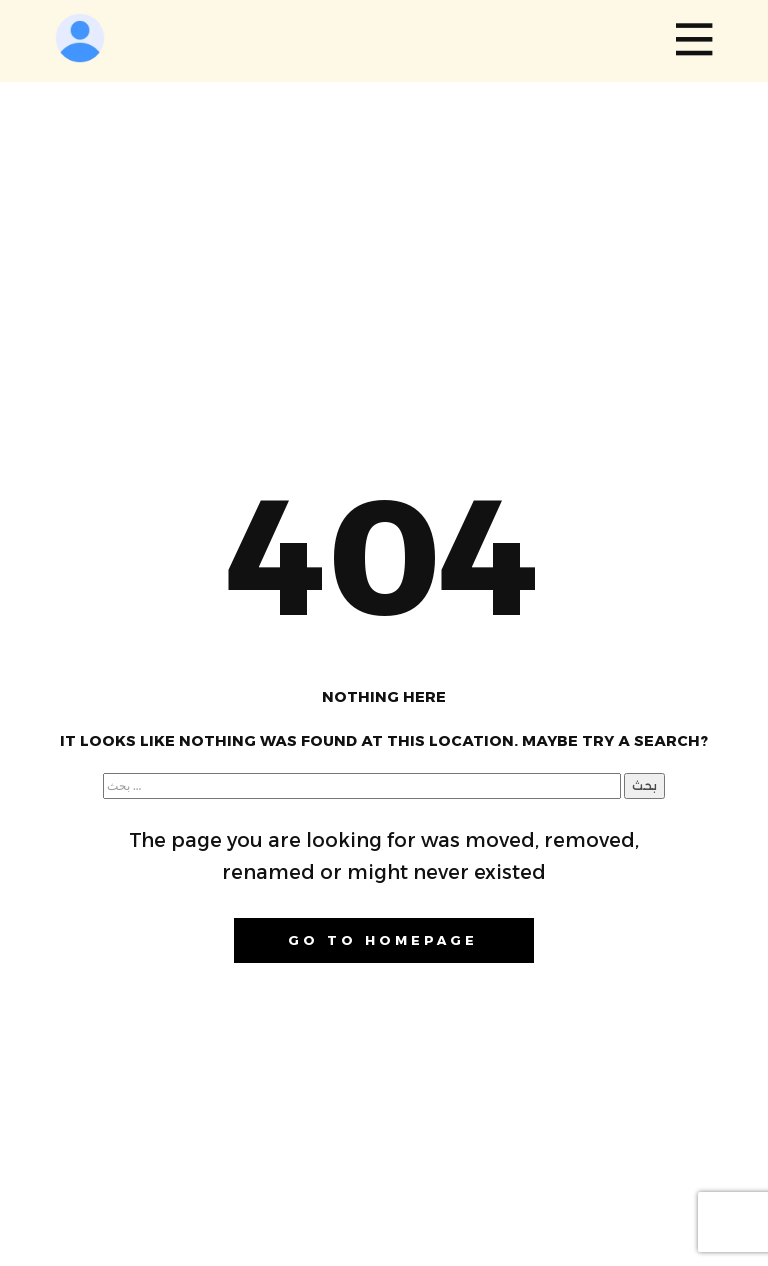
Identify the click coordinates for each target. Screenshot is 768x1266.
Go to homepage (383, 940)
